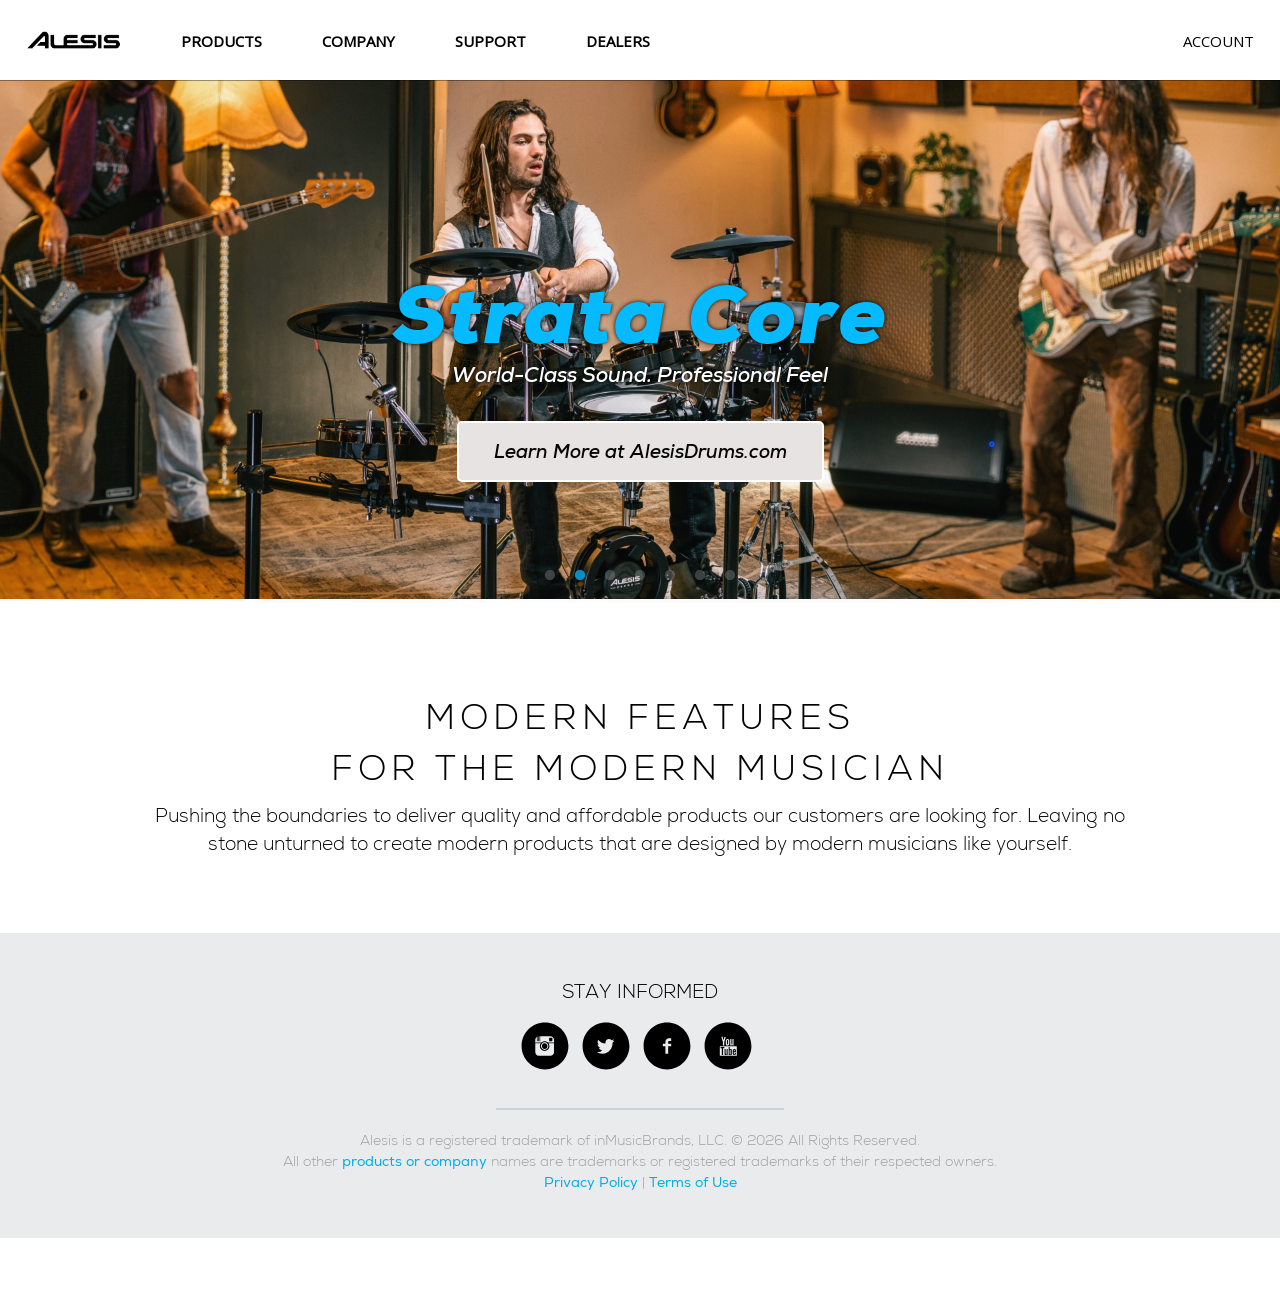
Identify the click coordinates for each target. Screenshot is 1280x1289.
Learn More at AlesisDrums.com (640, 451)
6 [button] (700, 583)
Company (358, 41)
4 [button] (640, 583)
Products (221, 41)
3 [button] (610, 583)
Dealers (618, 41)
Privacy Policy (591, 1188)
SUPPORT (490, 41)
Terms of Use (693, 1188)
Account (1218, 41)
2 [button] (580, 583)
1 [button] (550, 583)
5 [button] (670, 583)
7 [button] (730, 583)
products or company (414, 1167)
